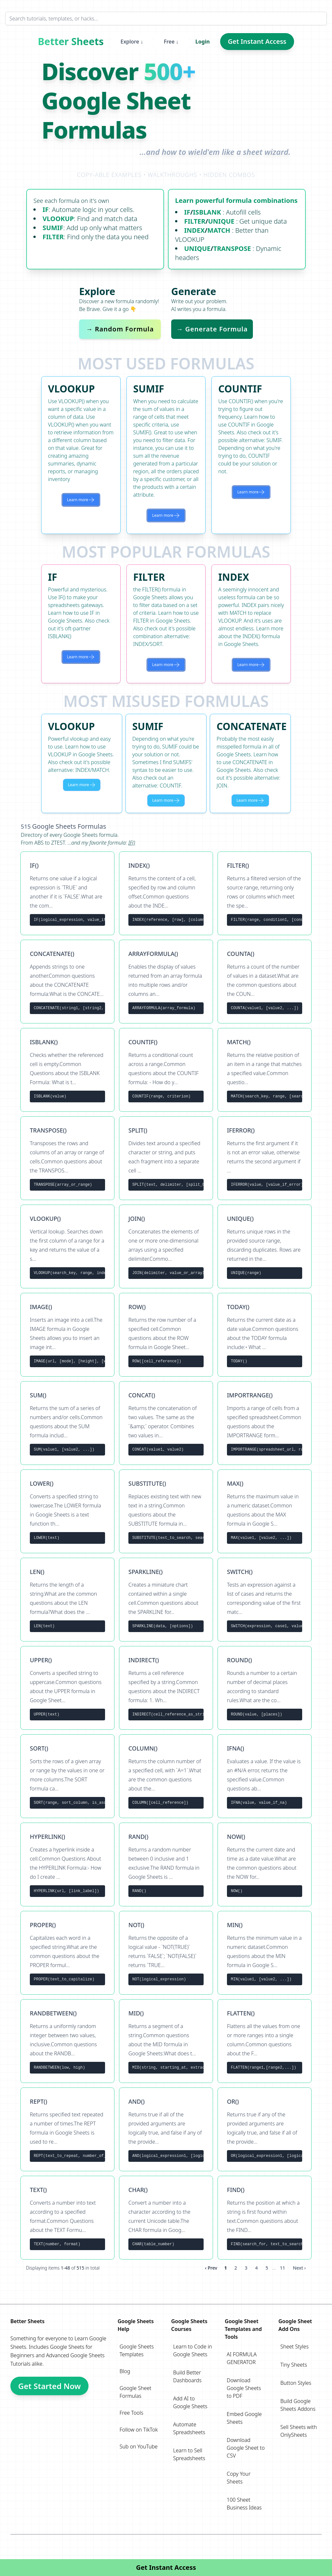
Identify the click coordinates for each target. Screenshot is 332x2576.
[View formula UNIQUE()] (264, 1246)
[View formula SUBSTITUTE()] (166, 1511)
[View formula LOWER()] (67, 1511)
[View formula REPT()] (67, 2129)
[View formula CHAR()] (166, 2217)
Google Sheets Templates (137, 2350)
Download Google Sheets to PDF (244, 2388)
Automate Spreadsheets (189, 2428)
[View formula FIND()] (264, 2217)
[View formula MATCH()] (264, 1069)
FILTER (53, 236)
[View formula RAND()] (166, 1864)
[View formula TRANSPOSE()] (67, 1158)
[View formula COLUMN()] (166, 1776)
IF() (131, 842)
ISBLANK (207, 212)
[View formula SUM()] (67, 1423)
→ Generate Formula (212, 329)
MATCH (219, 230)
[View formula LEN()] (67, 1599)
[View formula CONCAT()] (166, 1423)
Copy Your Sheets (238, 2477)
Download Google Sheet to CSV (246, 2447)
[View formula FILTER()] (264, 893)
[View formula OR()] (264, 2129)
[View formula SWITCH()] (264, 1599)
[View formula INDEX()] (166, 893)
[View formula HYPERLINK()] (67, 1864)
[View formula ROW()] (166, 1334)
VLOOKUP (58, 218)
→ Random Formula (120, 329)
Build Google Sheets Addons (297, 2404)
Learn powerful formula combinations (236, 200)
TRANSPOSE (232, 248)
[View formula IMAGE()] (67, 1334)
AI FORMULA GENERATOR (241, 2358)
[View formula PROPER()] (67, 1952)
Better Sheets (71, 41)
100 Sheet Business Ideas (244, 2503)
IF (45, 209)
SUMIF (52, 227)
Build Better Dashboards (187, 2376)
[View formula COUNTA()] (264, 981)
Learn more (81, 500)
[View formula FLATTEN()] (264, 2041)
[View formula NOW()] (264, 1864)
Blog (125, 2371)
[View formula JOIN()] (166, 1246)
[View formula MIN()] (264, 1952)
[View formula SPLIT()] (166, 1158)
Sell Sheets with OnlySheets (298, 2430)
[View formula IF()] (67, 893)
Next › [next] (299, 2268)
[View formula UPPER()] (67, 1687)
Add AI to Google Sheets (190, 2402)
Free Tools (131, 2412)
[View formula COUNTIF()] (166, 1069)
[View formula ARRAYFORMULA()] (166, 981)
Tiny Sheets (293, 2364)
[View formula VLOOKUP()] (67, 1246)
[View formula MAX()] (264, 1511)
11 (282, 2268)
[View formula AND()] (166, 2129)
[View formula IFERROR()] (264, 1158)
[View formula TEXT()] (67, 2217)
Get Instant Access (257, 41)
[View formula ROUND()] (264, 1687)
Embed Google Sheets (244, 2417)
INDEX (194, 230)
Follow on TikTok (139, 2429)
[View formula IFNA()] (264, 1776)
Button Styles (295, 2382)
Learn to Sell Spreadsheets (189, 2454)
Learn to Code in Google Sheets (192, 2350)
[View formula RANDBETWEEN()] (67, 2041)
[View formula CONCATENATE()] (67, 981)
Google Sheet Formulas (135, 2391)
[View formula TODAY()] (264, 1334)
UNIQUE (221, 221)
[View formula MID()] (166, 2041)
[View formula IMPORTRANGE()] (264, 1423)
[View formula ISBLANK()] (67, 1069)
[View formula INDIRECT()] (166, 1687)
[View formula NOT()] (166, 1952)
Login (203, 41)
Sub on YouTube (139, 2446)
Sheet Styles (294, 2346)
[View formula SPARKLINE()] (166, 1599)
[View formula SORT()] (67, 1776)
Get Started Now (49, 2386)
